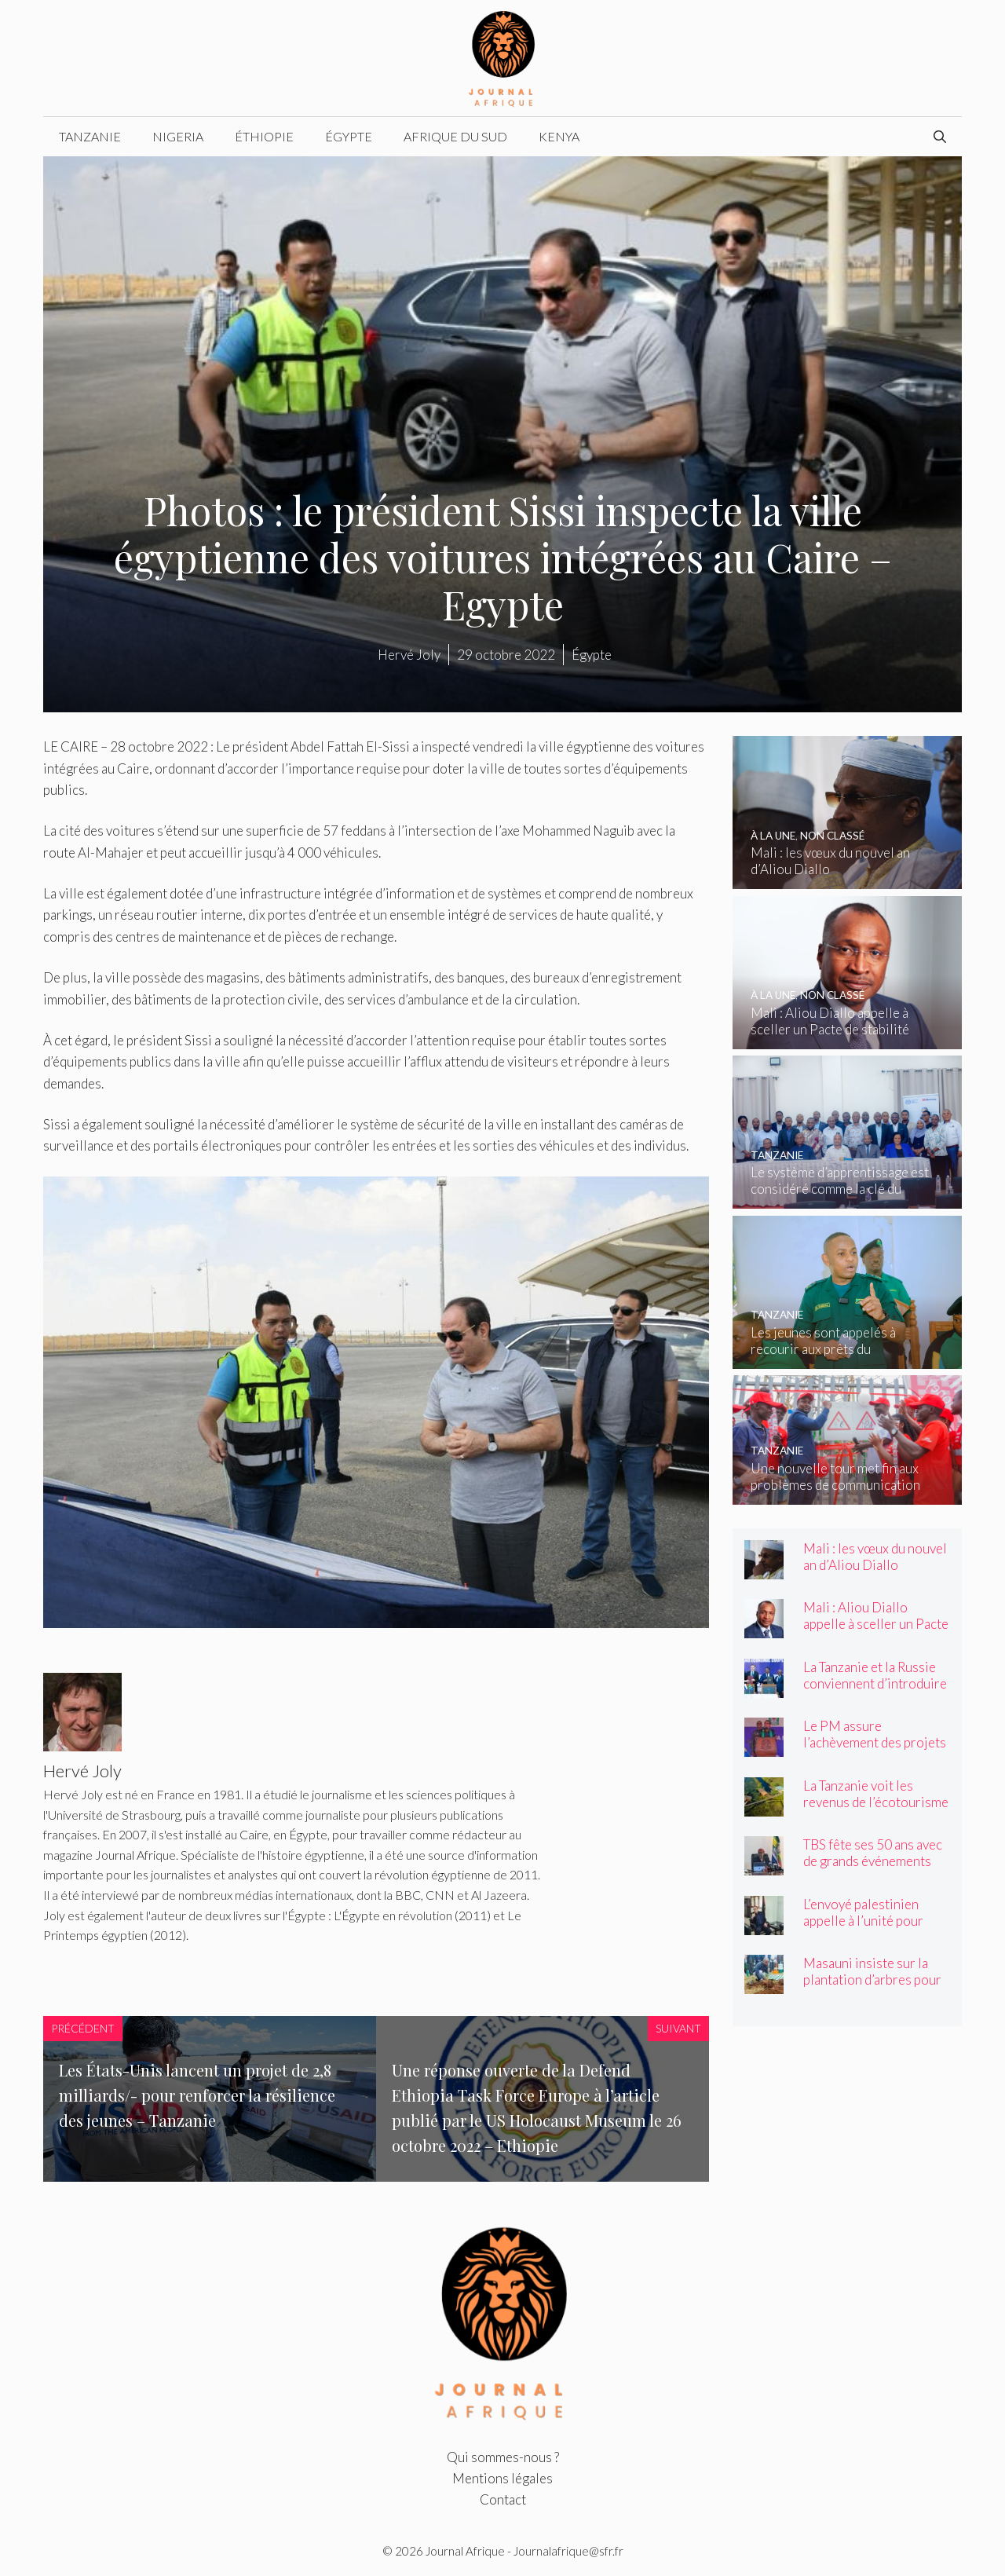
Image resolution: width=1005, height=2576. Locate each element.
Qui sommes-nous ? (503, 2457)
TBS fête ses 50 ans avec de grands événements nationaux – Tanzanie (872, 1861)
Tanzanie (90, 136)
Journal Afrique (465, 2551)
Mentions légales (502, 2478)
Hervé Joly (409, 654)
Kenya (559, 136)
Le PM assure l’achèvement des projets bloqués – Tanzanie (874, 1742)
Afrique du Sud (455, 136)
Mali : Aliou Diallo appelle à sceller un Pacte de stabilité (875, 1623)
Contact (503, 2499)
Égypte (348, 136)
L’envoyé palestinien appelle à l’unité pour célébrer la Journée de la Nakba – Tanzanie (874, 1929)
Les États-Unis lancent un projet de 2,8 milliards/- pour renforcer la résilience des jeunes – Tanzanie (197, 2095)
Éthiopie (264, 136)
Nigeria (177, 136)
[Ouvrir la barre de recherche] (940, 136)
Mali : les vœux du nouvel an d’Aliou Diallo (875, 1556)
